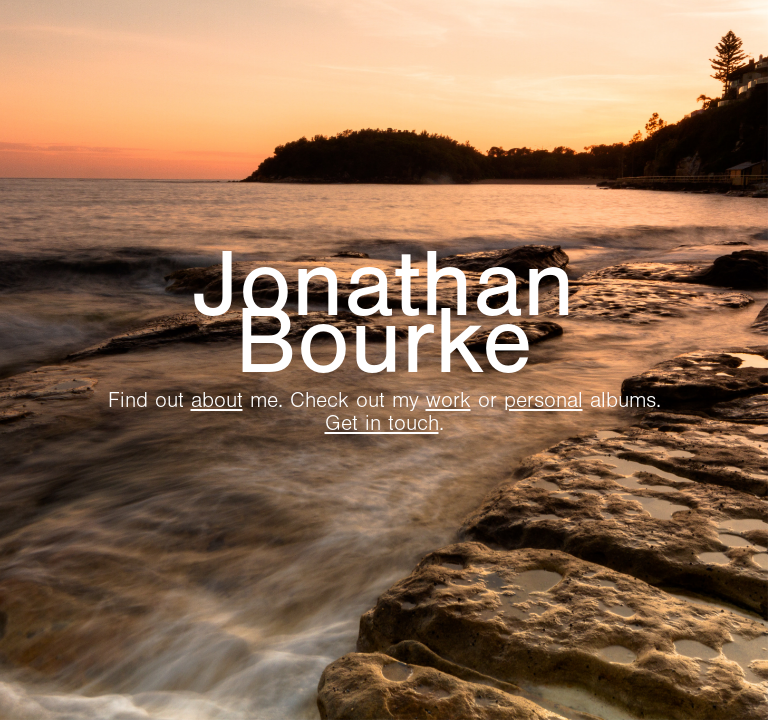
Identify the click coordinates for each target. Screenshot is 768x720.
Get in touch (382, 423)
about (217, 400)
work (448, 400)
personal (543, 400)
